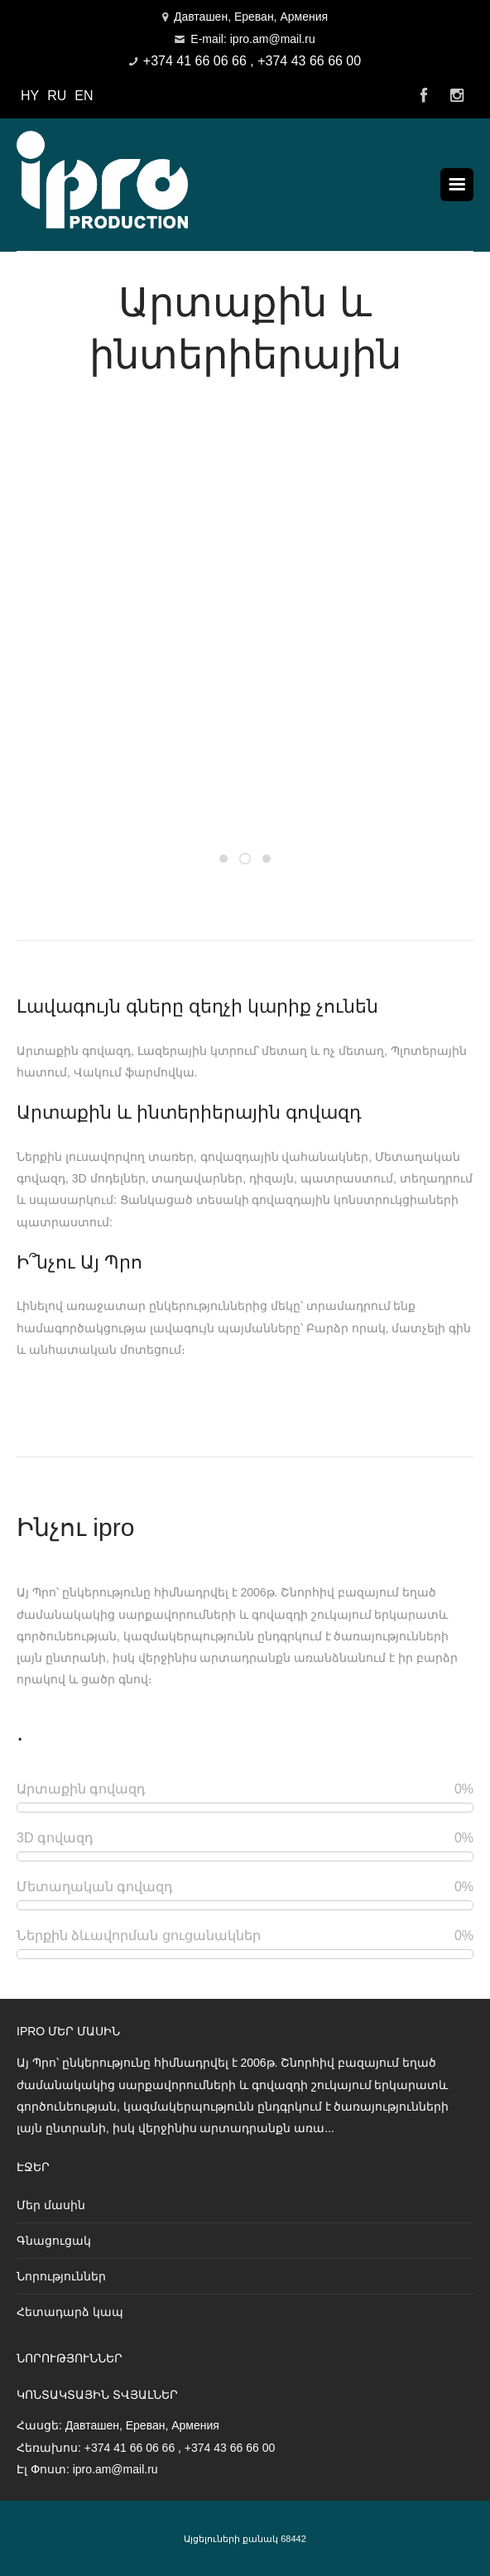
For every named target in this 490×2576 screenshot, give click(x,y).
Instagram (456, 96)
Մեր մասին (51, 2205)
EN (83, 96)
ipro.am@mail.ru (115, 2469)
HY (30, 96)
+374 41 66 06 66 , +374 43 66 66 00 (252, 61)
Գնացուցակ (54, 2240)
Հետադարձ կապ (70, 2311)
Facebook (423, 96)
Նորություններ (61, 2276)
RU (56, 96)
